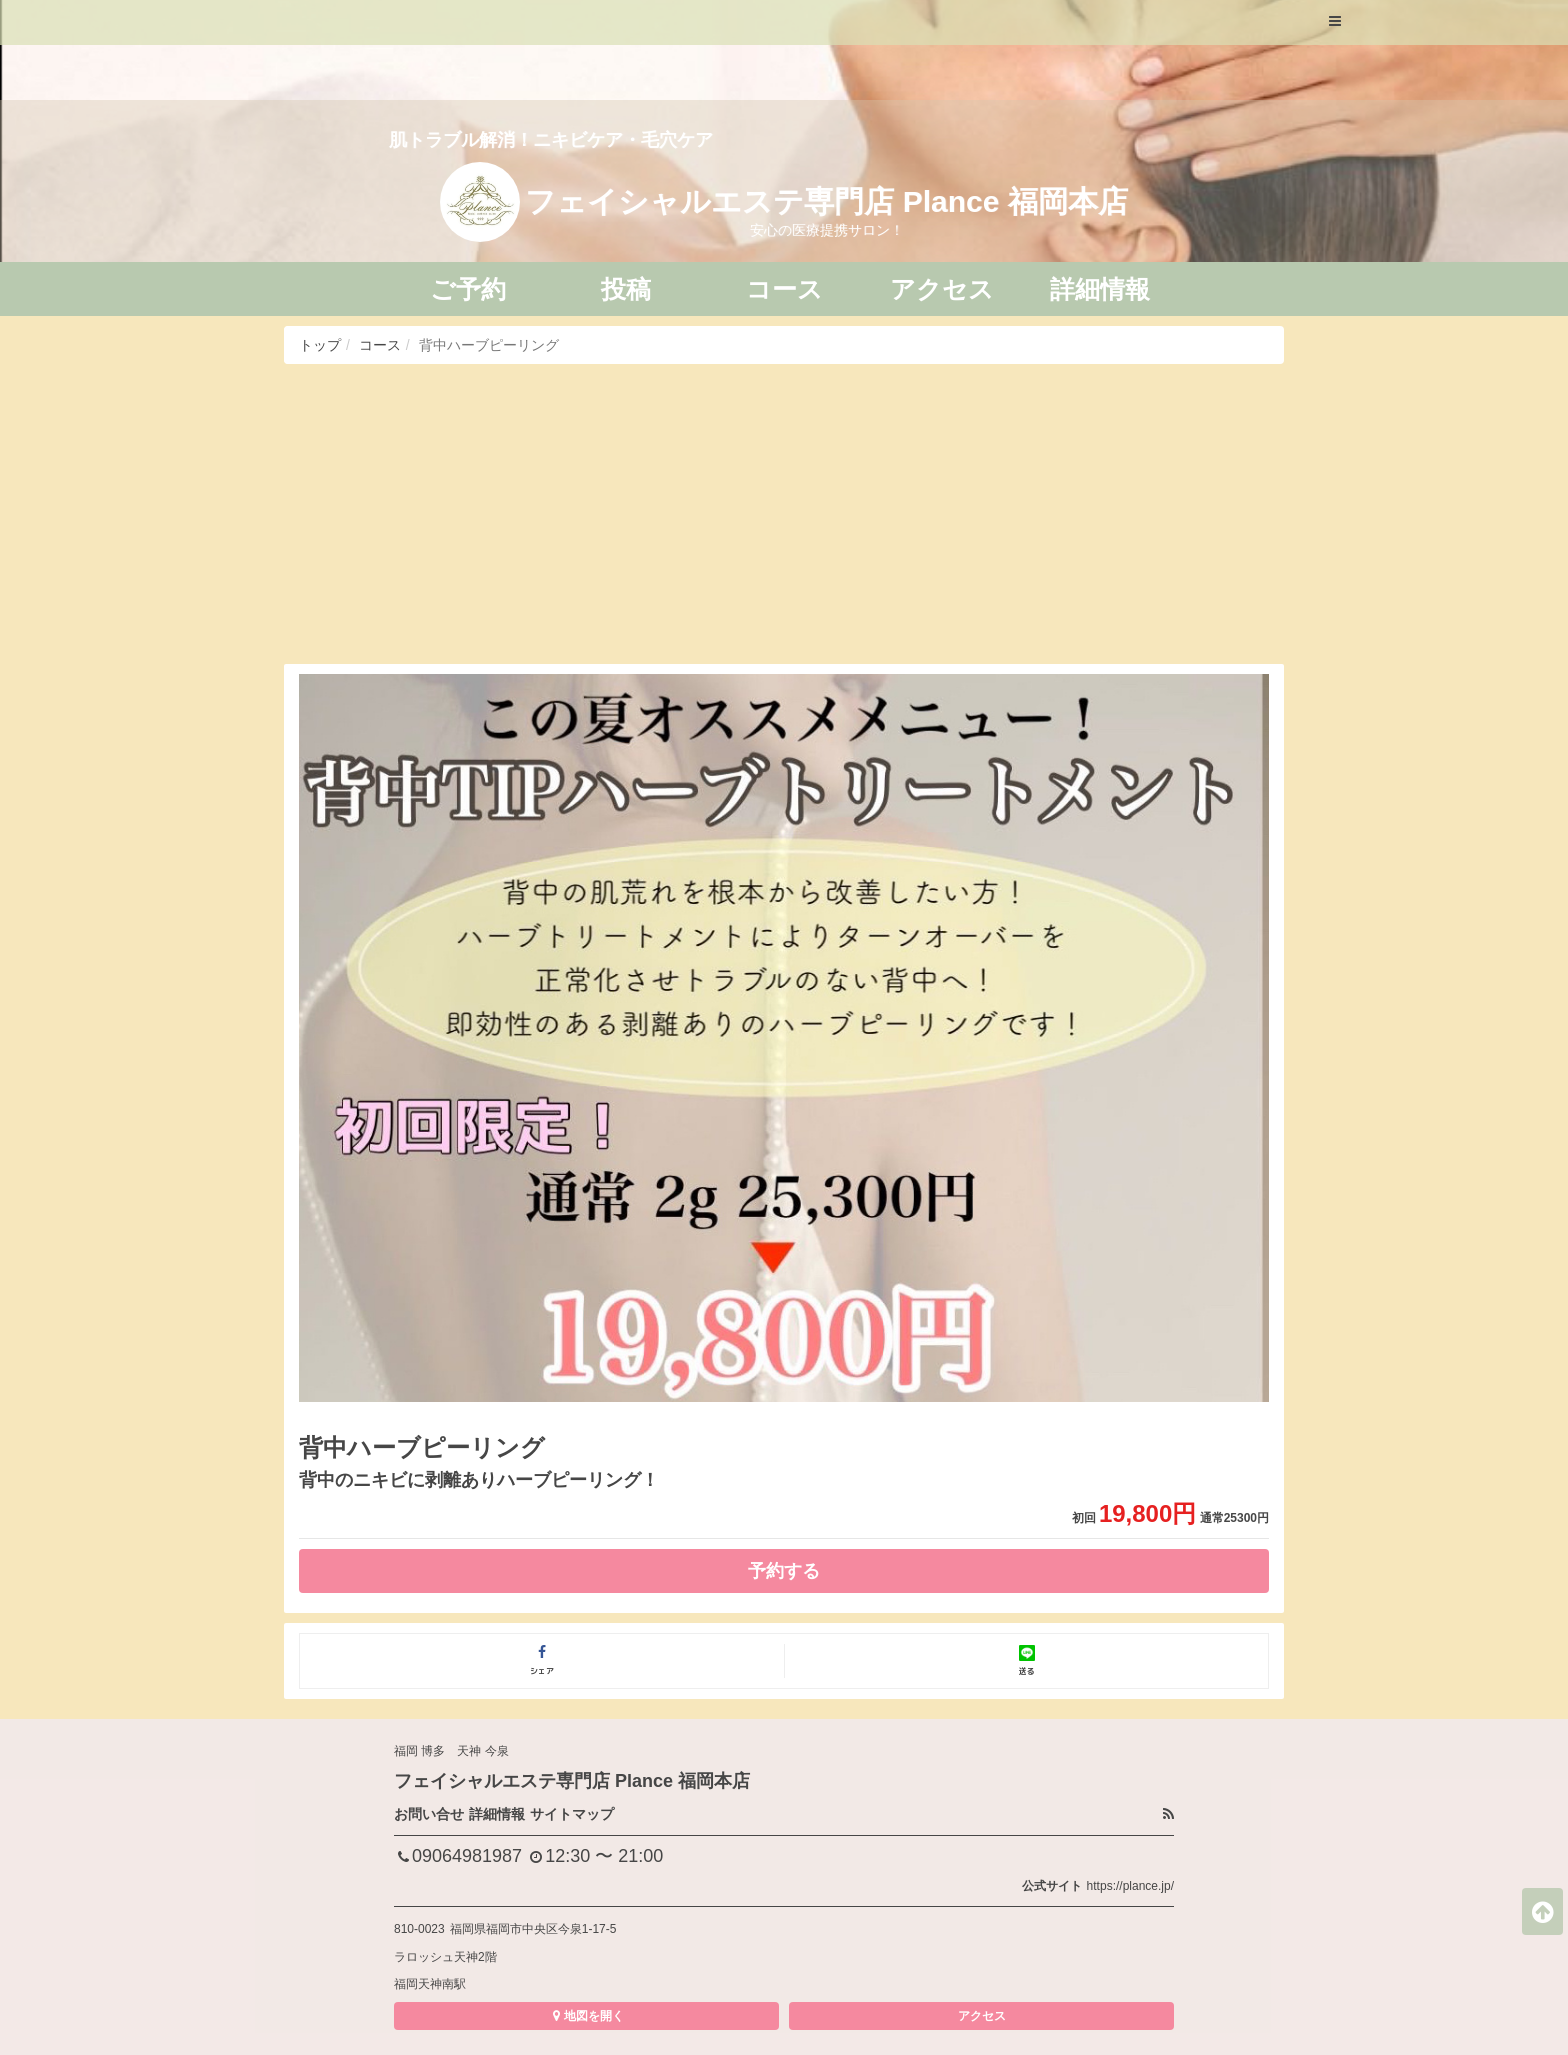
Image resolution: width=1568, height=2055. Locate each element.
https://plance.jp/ (1130, 1886)
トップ (320, 345)
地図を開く (586, 2016)
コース (380, 345)
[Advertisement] (784, 514)
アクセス (982, 2016)
